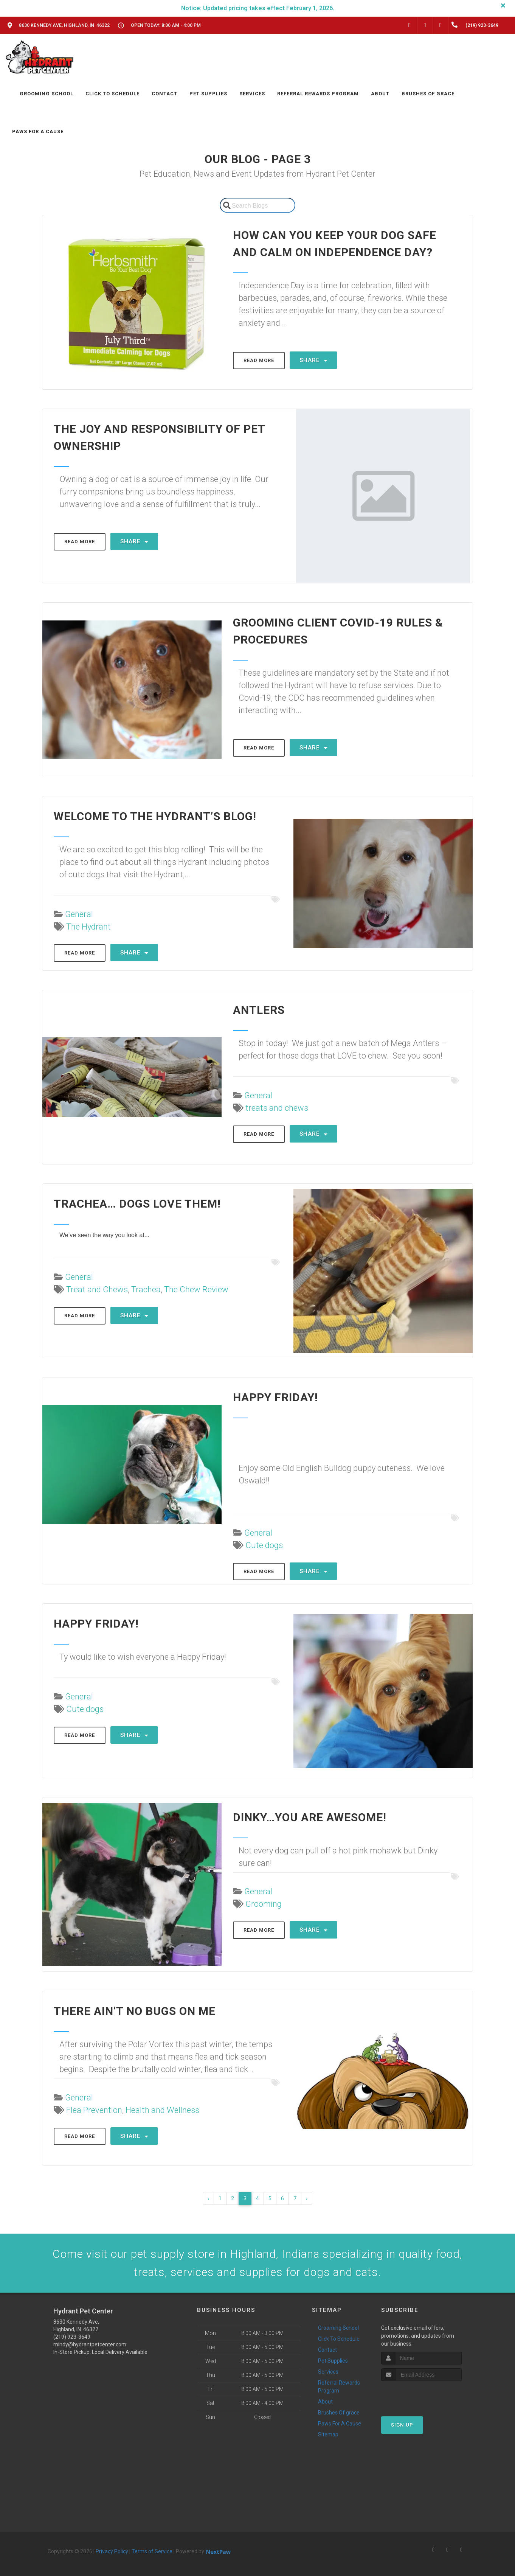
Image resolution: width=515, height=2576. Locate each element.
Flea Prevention (94, 2110)
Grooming (263, 1904)
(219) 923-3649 (71, 2337)
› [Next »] (306, 2198)
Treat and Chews (97, 1289)
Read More (259, 360)
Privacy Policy (112, 2551)
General (79, 914)
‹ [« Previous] (208, 2198)
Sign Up (402, 2425)
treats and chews (276, 1108)
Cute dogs (264, 1545)
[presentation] (421, 2395)
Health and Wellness (162, 2110)
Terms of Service (152, 2551)
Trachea (146, 1289)
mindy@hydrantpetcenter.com (89, 2344)
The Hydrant (88, 926)
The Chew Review (196, 1289)
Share (313, 360)
